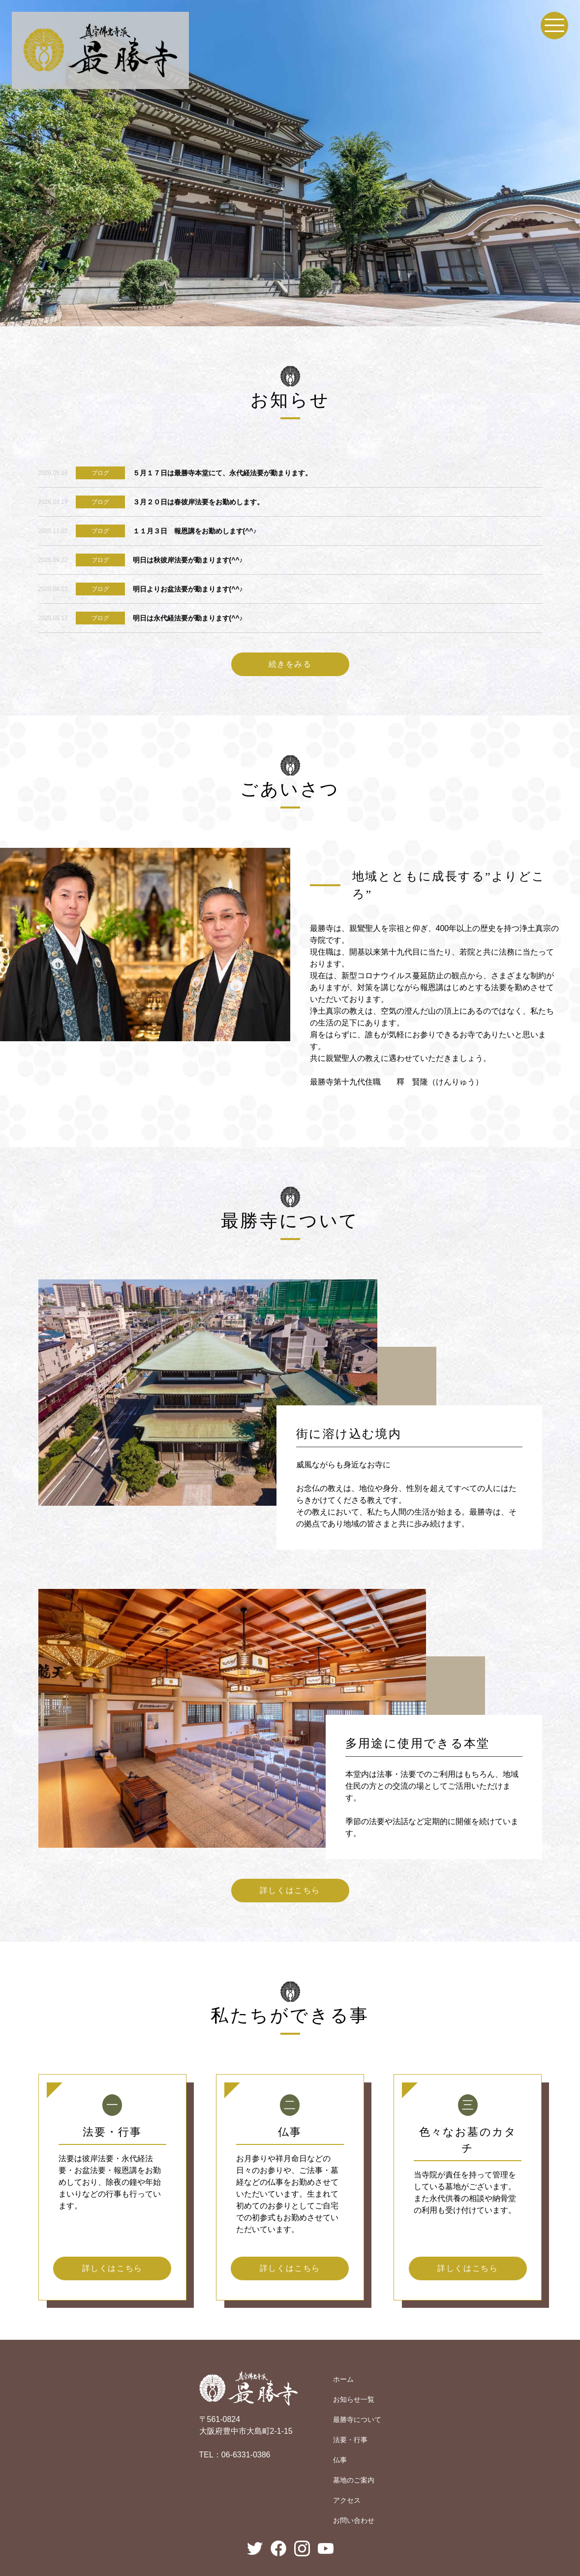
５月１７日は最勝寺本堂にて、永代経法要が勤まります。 (222, 473)
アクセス (347, 2500)
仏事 (340, 2460)
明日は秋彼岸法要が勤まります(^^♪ (188, 560)
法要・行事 (350, 2440)
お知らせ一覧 (353, 2399)
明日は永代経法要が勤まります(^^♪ (188, 618)
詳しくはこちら (290, 1890)
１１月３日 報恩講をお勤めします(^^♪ (195, 531)
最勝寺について (357, 2419)
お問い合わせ (353, 2520)
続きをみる (290, 664)
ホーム (343, 2379)
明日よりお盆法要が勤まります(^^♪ (188, 589)
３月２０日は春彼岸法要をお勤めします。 (198, 502)
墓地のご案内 (353, 2480)
